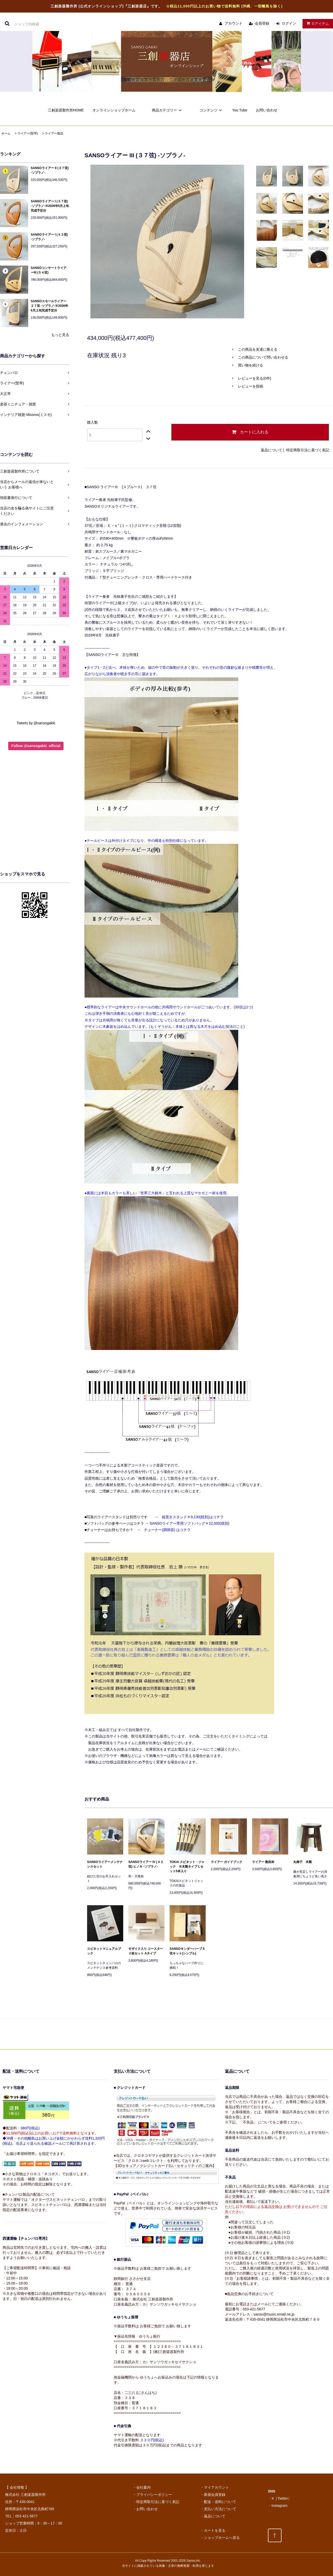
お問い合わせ (266, 110)
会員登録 (262, 23)
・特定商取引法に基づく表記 (156, 2502)
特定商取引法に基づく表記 (307, 450)
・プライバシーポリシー (152, 2495)
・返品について (212, 2516)
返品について (271, 450)
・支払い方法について (218, 2509)
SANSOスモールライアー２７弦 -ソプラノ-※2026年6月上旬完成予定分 (49, 305)
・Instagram (277, 2506)
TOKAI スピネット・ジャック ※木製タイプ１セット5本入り (187, 1866)
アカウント (234, 23)
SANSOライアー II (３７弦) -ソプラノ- (50, 170)
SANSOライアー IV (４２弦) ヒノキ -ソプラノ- (145, 1864)
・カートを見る (212, 2530)
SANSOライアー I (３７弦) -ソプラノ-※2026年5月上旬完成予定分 (50, 206)
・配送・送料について (218, 2502)
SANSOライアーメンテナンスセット (105, 1864)
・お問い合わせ (145, 2509)
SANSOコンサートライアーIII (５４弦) (48, 270)
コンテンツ (212, 110)
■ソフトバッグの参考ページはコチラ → (157, 1523)
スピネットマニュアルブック (104, 1951)
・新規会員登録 (212, 2495)
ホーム (6, 133)
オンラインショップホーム (114, 110)
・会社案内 (142, 2487)
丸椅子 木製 (302, 1862)
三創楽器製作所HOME (66, 110)
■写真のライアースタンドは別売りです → (154, 1517)
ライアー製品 (54, 133)
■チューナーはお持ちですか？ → (138, 1530)
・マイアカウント (214, 2487)
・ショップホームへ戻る (220, 2538)
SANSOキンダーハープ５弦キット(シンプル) (187, 1951)
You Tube (239, 110)
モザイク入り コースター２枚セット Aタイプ (145, 1951)
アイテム (316, 24)
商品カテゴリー (167, 110)
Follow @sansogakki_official (35, 746)
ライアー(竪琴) (27, 133)
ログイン (289, 23)
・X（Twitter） (280, 2498)
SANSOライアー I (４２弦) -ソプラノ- (49, 237)
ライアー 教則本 (263, 1862)
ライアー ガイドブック (226, 1862)
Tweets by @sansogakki (35, 723)
